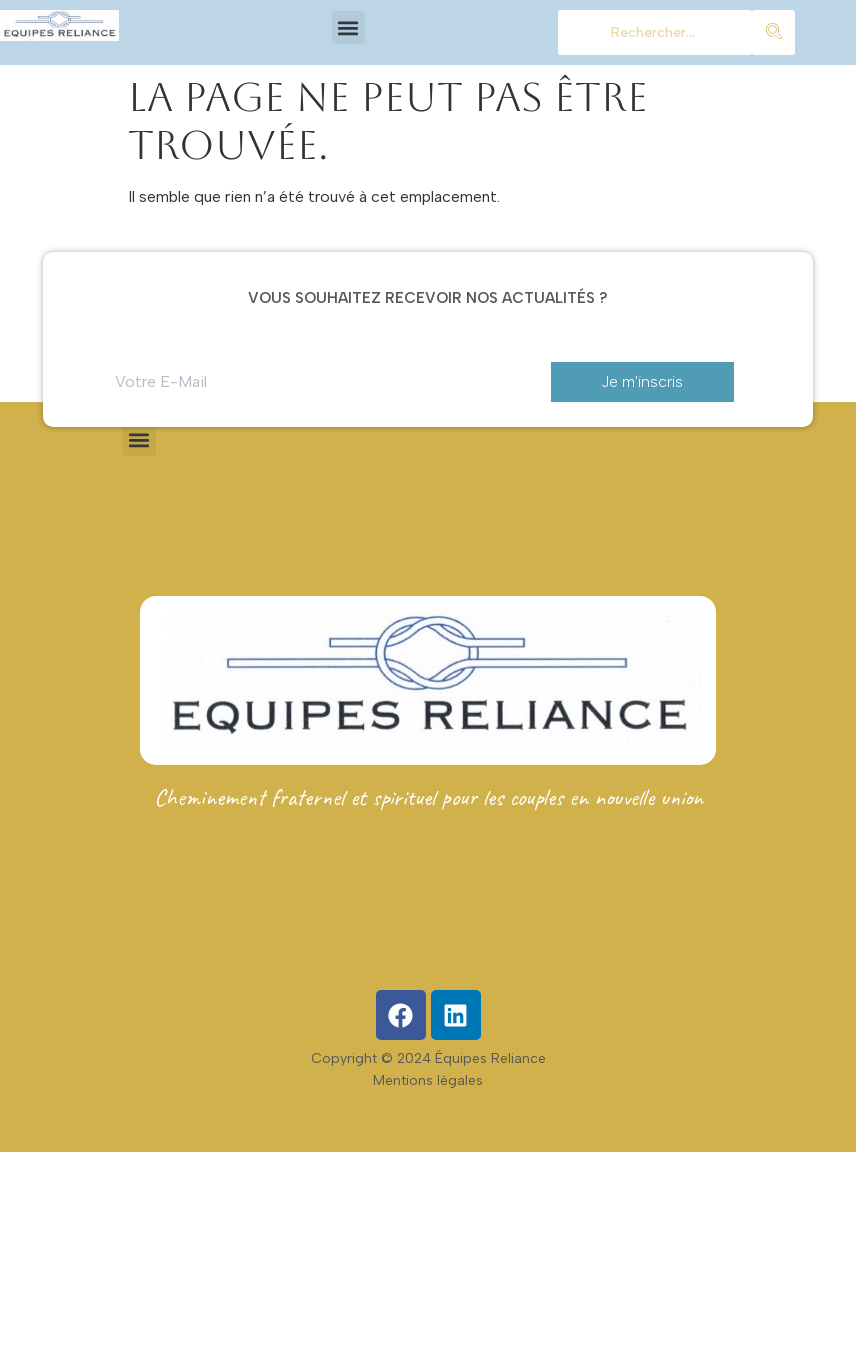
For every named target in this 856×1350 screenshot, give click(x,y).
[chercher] (655, 32)
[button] (348, 27)
